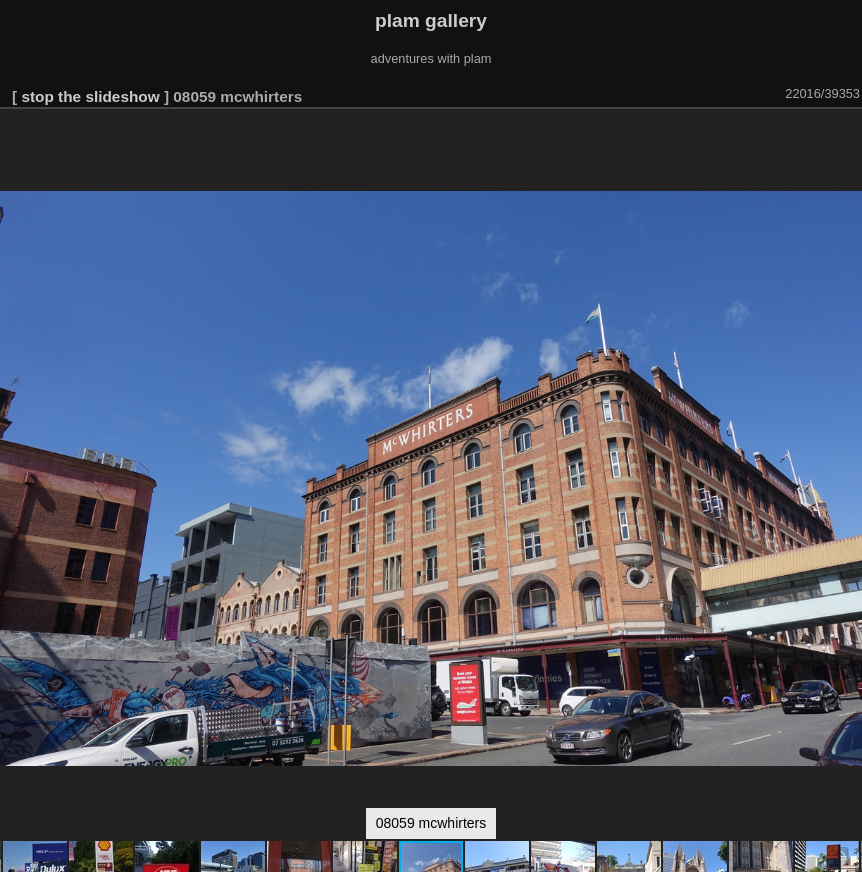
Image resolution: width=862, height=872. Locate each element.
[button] (844, 137)
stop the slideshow (90, 96)
